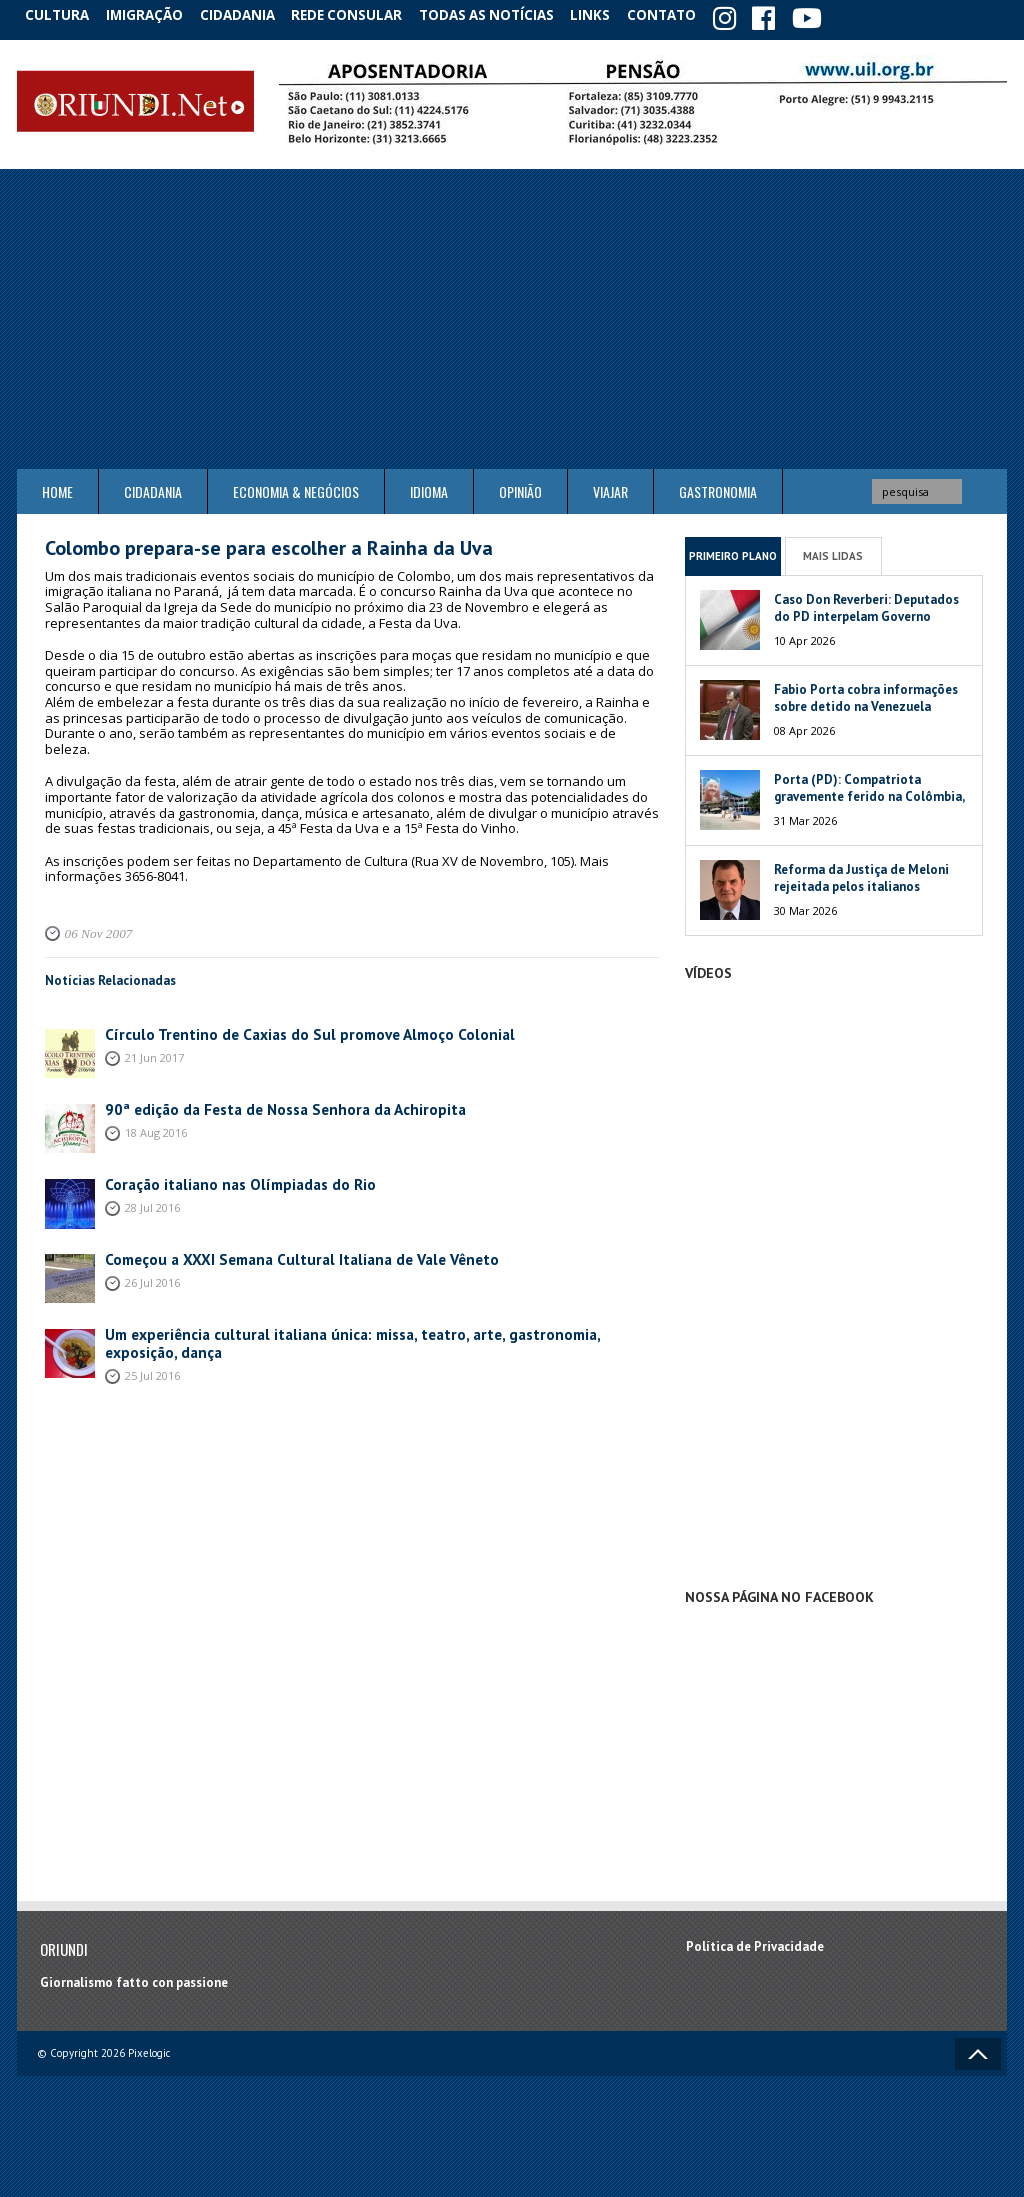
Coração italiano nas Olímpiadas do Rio (222, 1179)
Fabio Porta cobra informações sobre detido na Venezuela (866, 694)
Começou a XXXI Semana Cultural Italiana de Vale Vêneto (273, 1254)
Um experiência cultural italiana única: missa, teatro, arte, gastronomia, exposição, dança (366, 1329)
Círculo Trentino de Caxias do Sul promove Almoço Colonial (281, 1029)
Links (613, 14)
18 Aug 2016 (156, 1126)
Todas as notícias (505, 14)
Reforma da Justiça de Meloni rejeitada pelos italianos (861, 874)
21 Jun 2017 (154, 1051)
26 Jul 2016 (152, 1276)
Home (57, 487)
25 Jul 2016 (152, 1351)
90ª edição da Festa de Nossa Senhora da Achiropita (259, 1104)
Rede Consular (367, 14)
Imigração (156, 14)
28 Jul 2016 (152, 1201)
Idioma (429, 487)
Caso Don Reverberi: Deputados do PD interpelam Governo (866, 604)
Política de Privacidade (755, 1941)
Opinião (520, 487)
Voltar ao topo (978, 2050)
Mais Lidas (833, 551)
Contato (692, 14)
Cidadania (255, 14)
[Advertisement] (512, 315)
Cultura (61, 14)
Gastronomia (718, 487)
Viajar (610, 487)
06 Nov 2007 (93, 929)
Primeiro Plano (733, 551)
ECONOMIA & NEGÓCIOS (296, 487)
